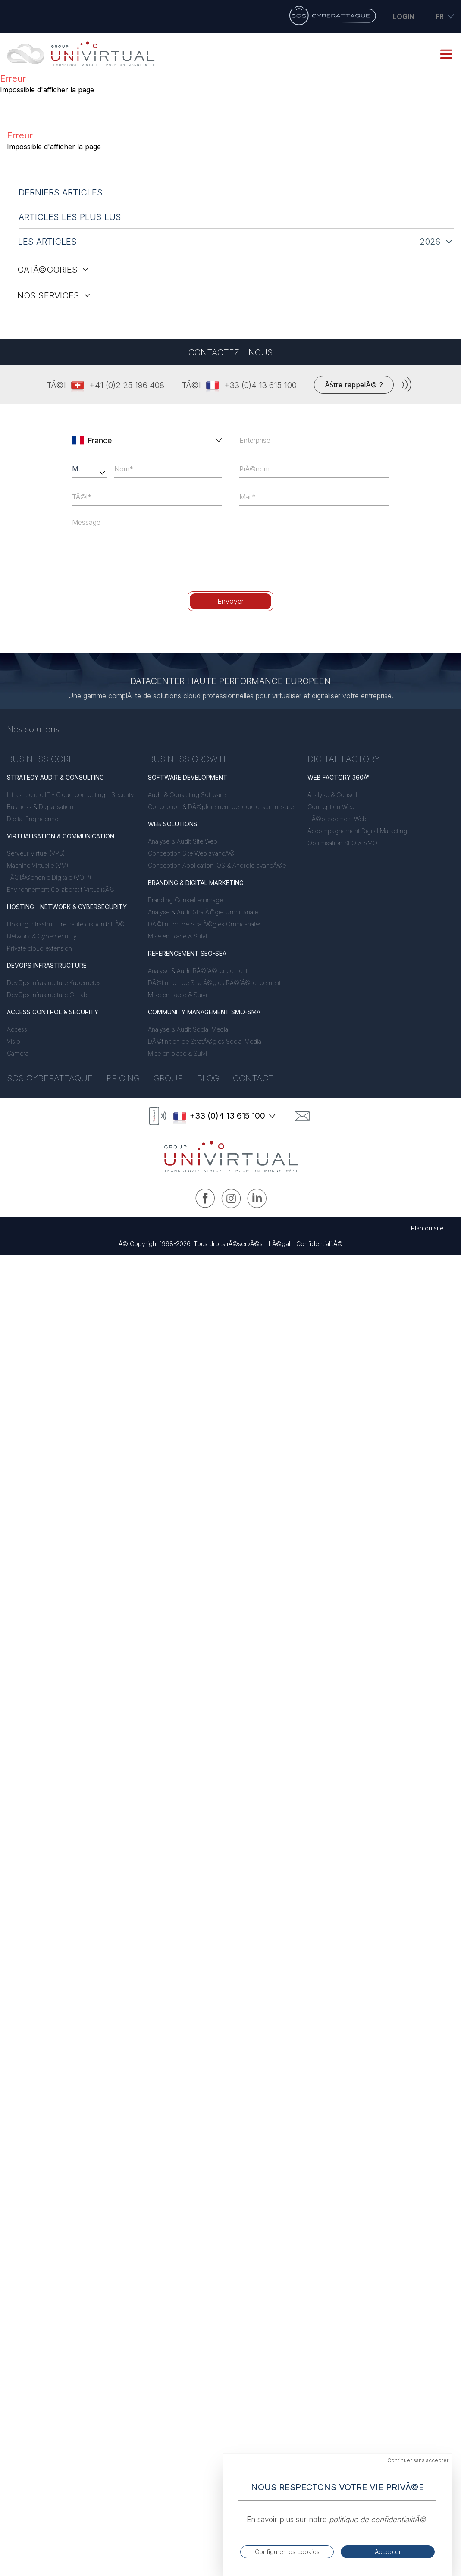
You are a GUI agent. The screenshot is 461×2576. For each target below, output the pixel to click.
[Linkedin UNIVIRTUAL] (256, 1198)
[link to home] (81, 53)
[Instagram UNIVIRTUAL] (230, 1198)
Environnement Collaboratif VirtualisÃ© (61, 889)
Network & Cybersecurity (42, 936)
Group (168, 1078)
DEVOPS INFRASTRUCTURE (47, 965)
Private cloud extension (39, 948)
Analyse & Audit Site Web (182, 841)
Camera (17, 1053)
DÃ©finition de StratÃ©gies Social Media (204, 1041)
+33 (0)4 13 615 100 (260, 385)
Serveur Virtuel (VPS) (36, 853)
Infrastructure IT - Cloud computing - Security (70, 794)
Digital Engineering (33, 818)
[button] (217, 440)
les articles (47, 241)
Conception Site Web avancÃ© (191, 853)
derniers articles (61, 192)
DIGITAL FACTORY (343, 759)
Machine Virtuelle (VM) (37, 865)
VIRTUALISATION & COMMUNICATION (60, 836)
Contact (253, 1078)
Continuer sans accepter (417, 2460)
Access (17, 1029)
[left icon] (78, 440)
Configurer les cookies (287, 2551)
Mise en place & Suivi (177, 936)
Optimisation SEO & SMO (342, 843)
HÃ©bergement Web (337, 818)
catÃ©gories (53, 269)
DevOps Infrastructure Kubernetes (54, 982)
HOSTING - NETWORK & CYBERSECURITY (67, 906)
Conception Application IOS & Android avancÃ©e (217, 865)
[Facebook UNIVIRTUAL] (204, 1198)
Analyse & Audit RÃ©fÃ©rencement (198, 970)
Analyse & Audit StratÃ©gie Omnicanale (203, 912)
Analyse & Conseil (332, 794)
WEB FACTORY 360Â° (338, 777)
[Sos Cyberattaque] (332, 16)
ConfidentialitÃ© (319, 1243)
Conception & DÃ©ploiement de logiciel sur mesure (221, 806)
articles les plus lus (70, 217)
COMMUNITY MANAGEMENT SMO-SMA (204, 1012)
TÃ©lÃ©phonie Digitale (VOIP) (49, 877)
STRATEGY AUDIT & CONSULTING (55, 777)
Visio (13, 1041)
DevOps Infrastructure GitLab (47, 994)
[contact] (302, 1116)
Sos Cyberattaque (50, 1078)
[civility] (90, 468)
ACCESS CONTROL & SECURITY (52, 1012)
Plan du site (427, 1228)
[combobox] (148, 440)
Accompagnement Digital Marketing (357, 831)
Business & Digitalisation (40, 806)
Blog (208, 1078)
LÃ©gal (279, 1243)
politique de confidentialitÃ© (377, 2519)
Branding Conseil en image (185, 900)
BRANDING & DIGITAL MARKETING (196, 882)
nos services (54, 295)
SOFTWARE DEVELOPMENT (187, 777)
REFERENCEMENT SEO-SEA (187, 953)
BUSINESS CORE (40, 759)
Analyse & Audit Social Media (188, 1029)
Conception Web (330, 806)
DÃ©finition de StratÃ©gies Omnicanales (205, 924)
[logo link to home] (231, 1157)
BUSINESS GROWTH (189, 759)
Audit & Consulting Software (187, 794)
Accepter (388, 2551)
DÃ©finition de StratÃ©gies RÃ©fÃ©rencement (214, 982)
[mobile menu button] (446, 54)
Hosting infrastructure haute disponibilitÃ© (66, 924)
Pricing (123, 1078)
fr (445, 16)
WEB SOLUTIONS (173, 824)
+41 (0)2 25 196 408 (126, 385)
